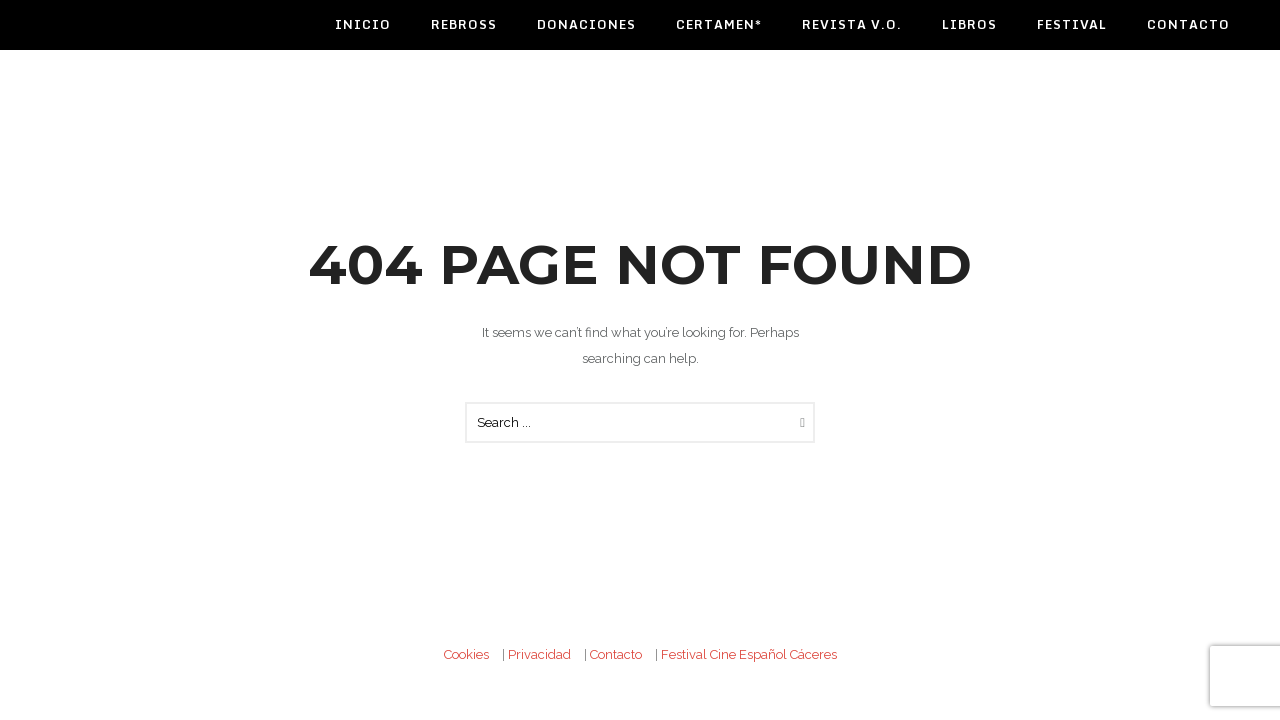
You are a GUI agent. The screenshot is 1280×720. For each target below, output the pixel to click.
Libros (969, 24)
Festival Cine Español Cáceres (749, 654)
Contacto (1188, 24)
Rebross (464, 24)
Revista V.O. (852, 24)
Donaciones (586, 24)
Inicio (363, 24)
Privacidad (539, 654)
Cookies (466, 654)
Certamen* (719, 24)
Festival (1072, 24)
